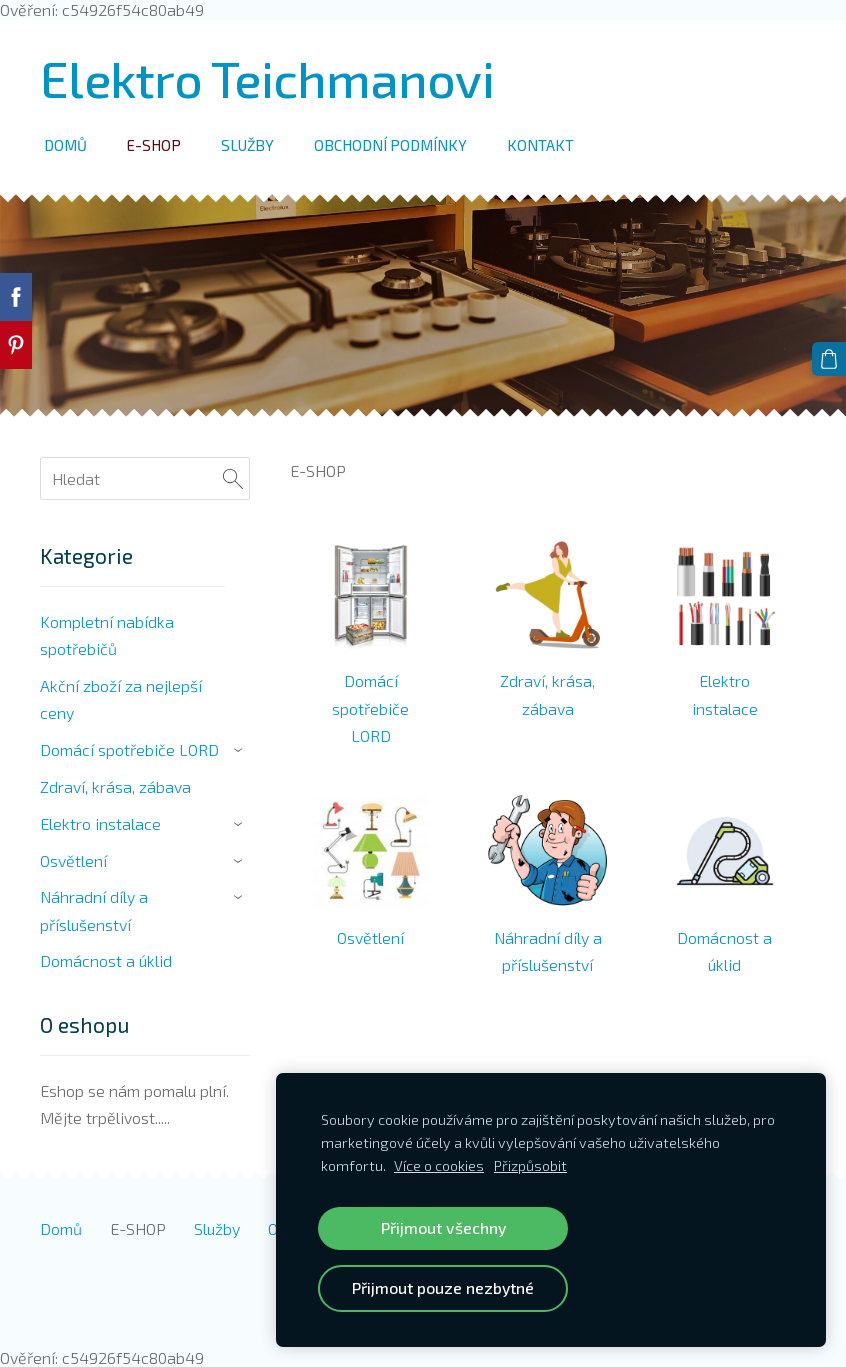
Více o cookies (439, 1165)
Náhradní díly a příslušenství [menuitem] (94, 910)
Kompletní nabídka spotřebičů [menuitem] (107, 635)
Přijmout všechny (443, 1227)
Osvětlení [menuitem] (73, 860)
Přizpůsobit (530, 1165)
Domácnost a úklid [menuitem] (106, 960)
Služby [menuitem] (247, 145)
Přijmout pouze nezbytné (443, 1287)
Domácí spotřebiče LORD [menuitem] (129, 749)
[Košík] (829, 359)
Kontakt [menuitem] (540, 145)
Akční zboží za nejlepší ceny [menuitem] (121, 699)
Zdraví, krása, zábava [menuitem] (115, 786)
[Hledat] (145, 478)
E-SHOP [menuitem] (154, 145)
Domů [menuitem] (65, 145)
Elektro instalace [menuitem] (100, 823)
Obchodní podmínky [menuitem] (390, 145)
